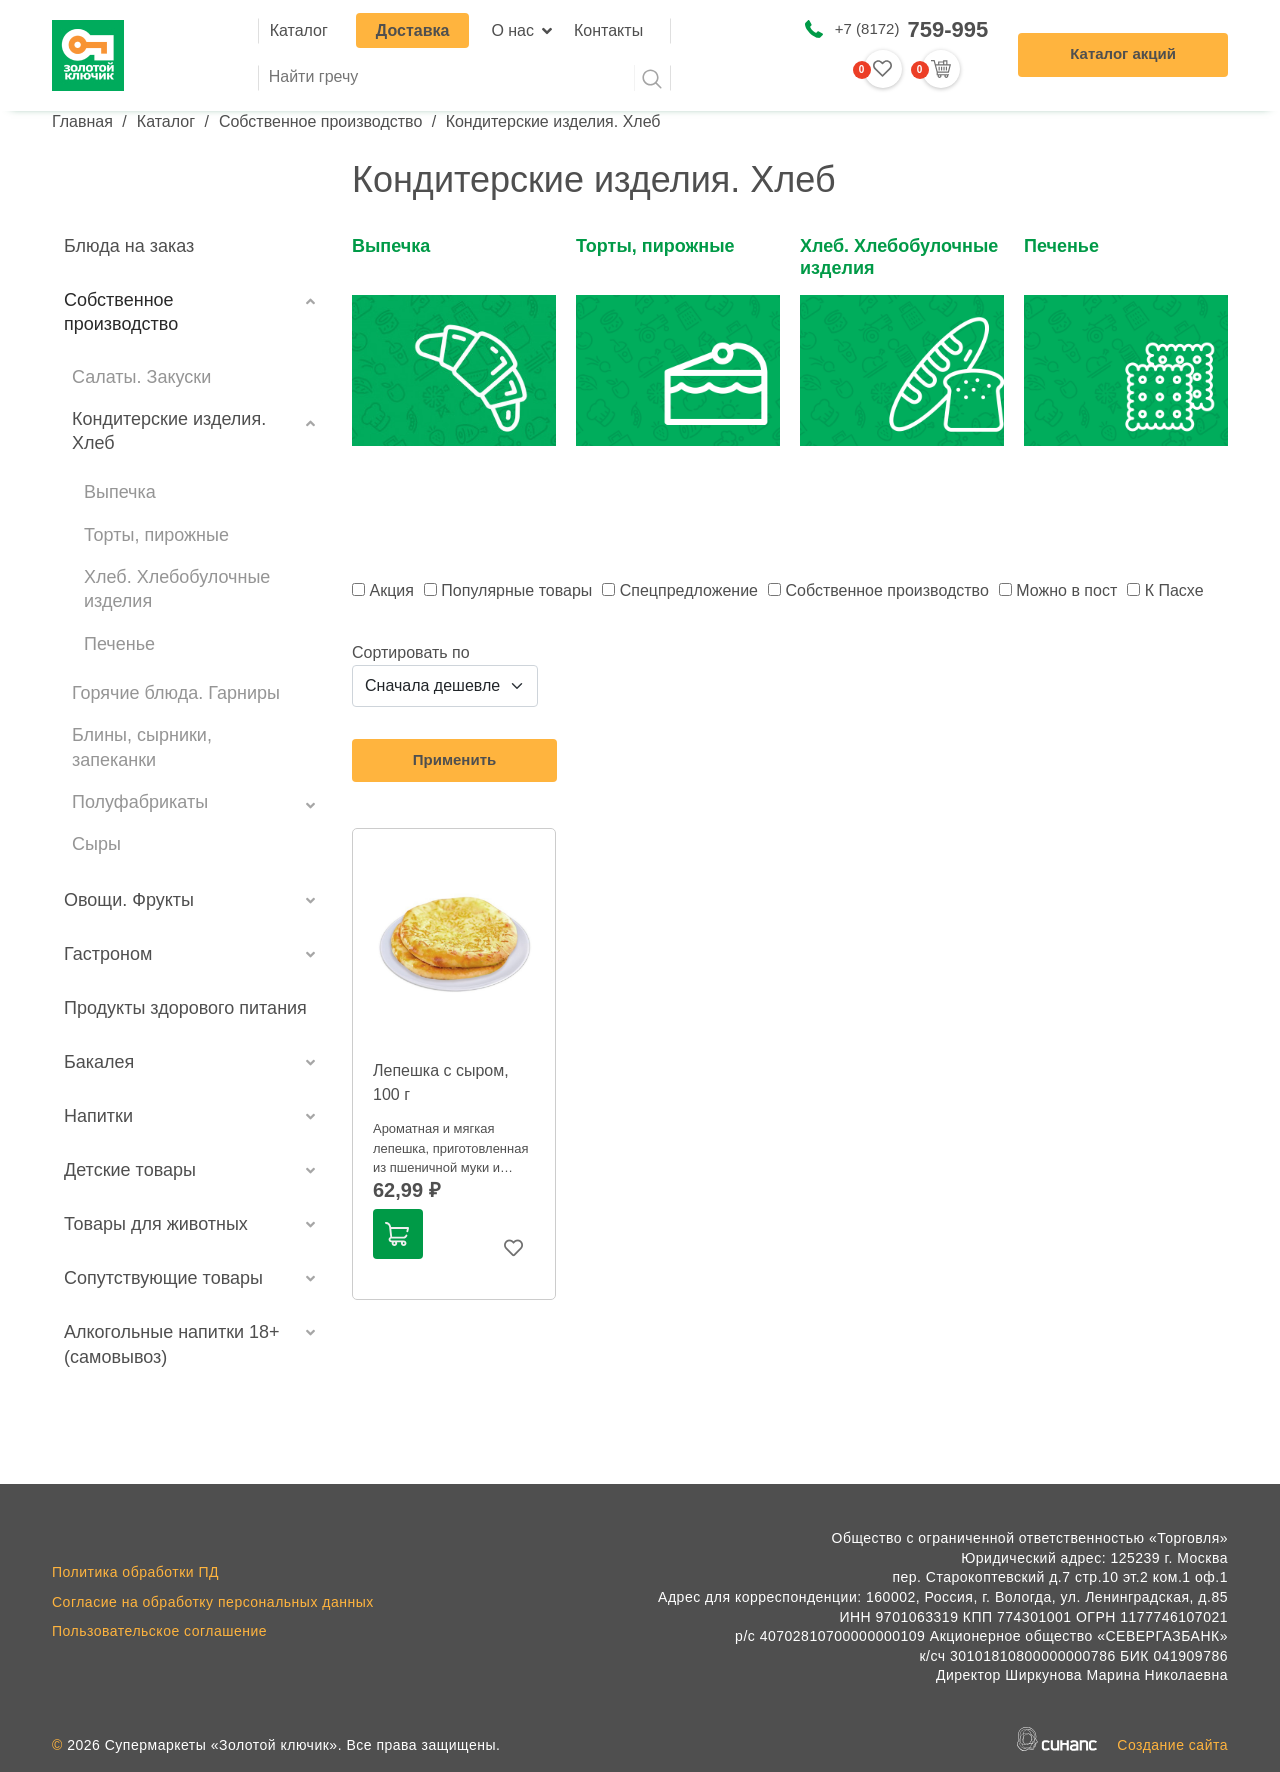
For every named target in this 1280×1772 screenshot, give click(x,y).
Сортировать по (411, 652)
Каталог (299, 30)
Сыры (96, 844)
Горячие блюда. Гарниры (176, 693)
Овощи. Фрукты (129, 900)
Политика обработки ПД (135, 1572)
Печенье (119, 644)
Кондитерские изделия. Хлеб (169, 431)
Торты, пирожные (156, 535)
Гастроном (108, 954)
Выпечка (120, 492)
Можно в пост (1066, 590)
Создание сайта (1172, 1745)
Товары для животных (156, 1224)
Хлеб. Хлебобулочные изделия (177, 589)
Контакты (608, 30)
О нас (512, 30)
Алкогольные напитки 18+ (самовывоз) (172, 1344)
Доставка (413, 30)
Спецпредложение (689, 590)
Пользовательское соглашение (159, 1631)
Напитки (98, 1116)
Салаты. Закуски (141, 377)
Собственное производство (320, 121)
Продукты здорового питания (185, 1008)
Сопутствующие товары (163, 1278)
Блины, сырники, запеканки (142, 747)
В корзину (397, 1234)
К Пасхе (1174, 590)
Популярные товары (516, 590)
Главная (82, 121)
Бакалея (99, 1062)
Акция (391, 590)
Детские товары (130, 1170)
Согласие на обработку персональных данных (213, 1602)
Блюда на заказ (129, 246)
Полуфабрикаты (140, 802)
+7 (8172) (911, 29)
